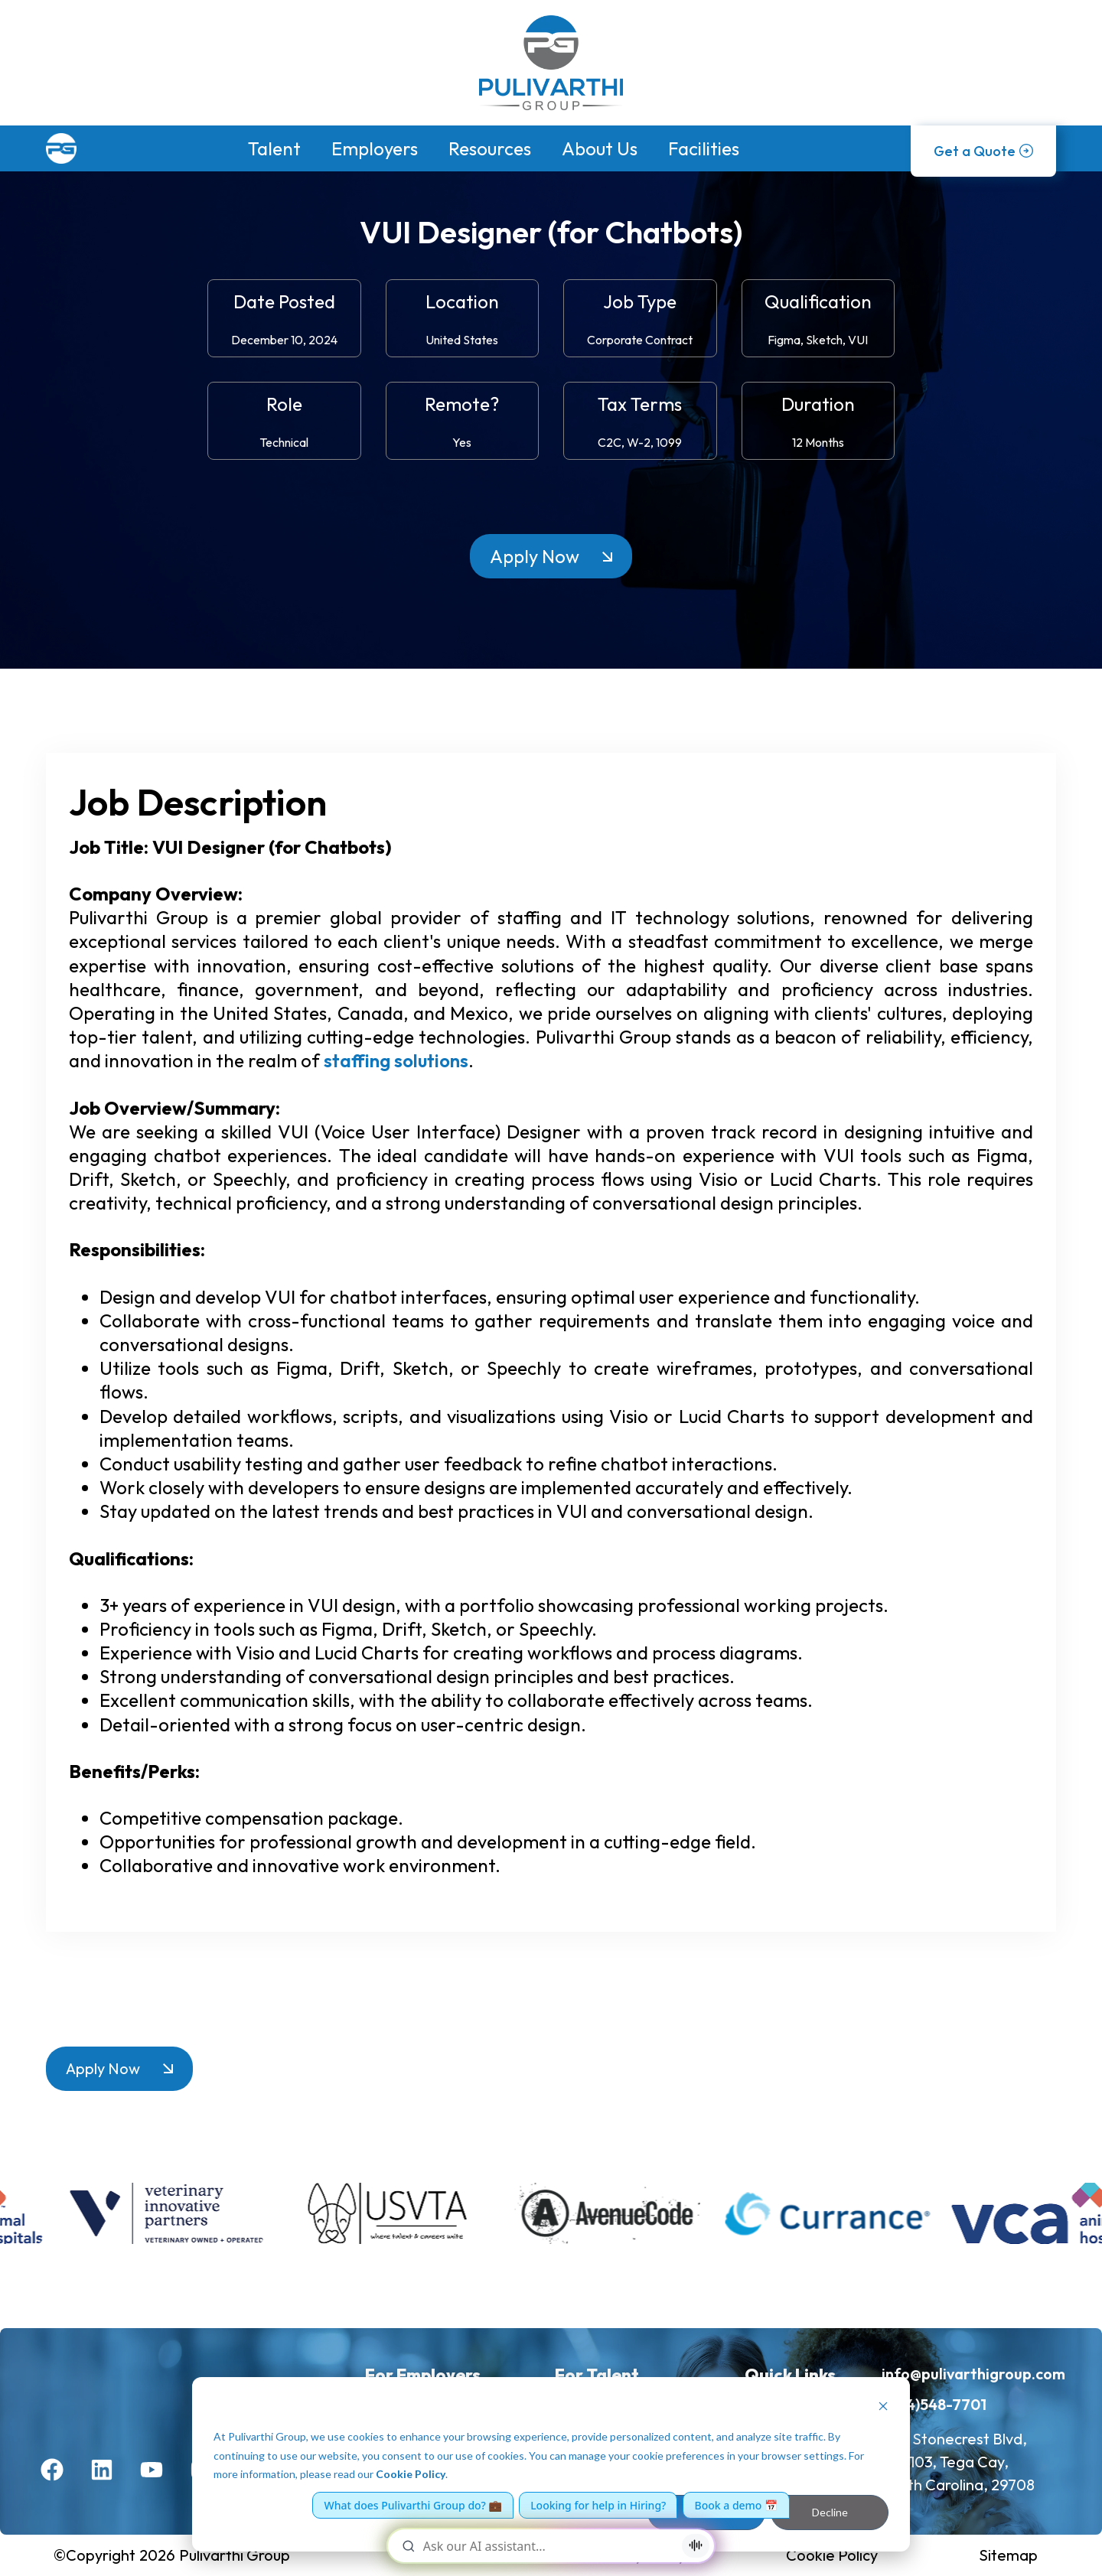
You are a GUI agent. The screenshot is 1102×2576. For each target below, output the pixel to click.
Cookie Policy (410, 2473)
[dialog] (551, 2464)
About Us (599, 148)
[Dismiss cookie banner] (883, 2408)
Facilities (703, 148)
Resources (489, 148)
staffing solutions (396, 1060)
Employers (374, 148)
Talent (274, 148)
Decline (830, 2512)
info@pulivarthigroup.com (973, 2373)
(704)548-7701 (934, 2404)
